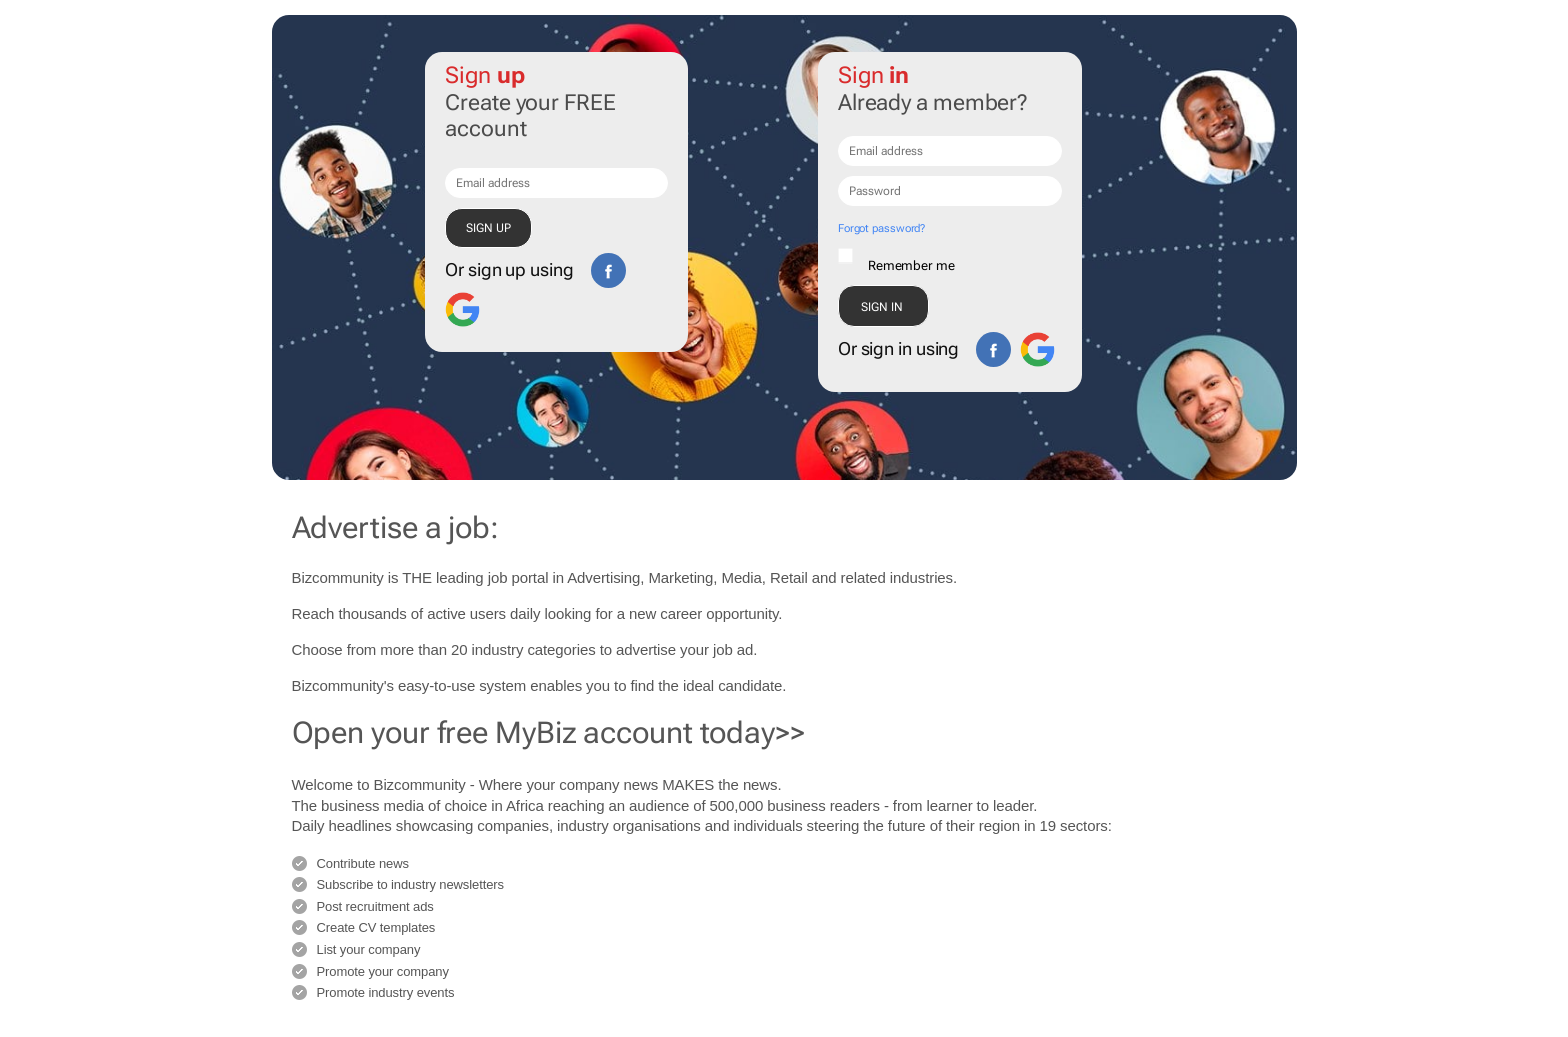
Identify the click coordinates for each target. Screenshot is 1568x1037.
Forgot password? (881, 228)
